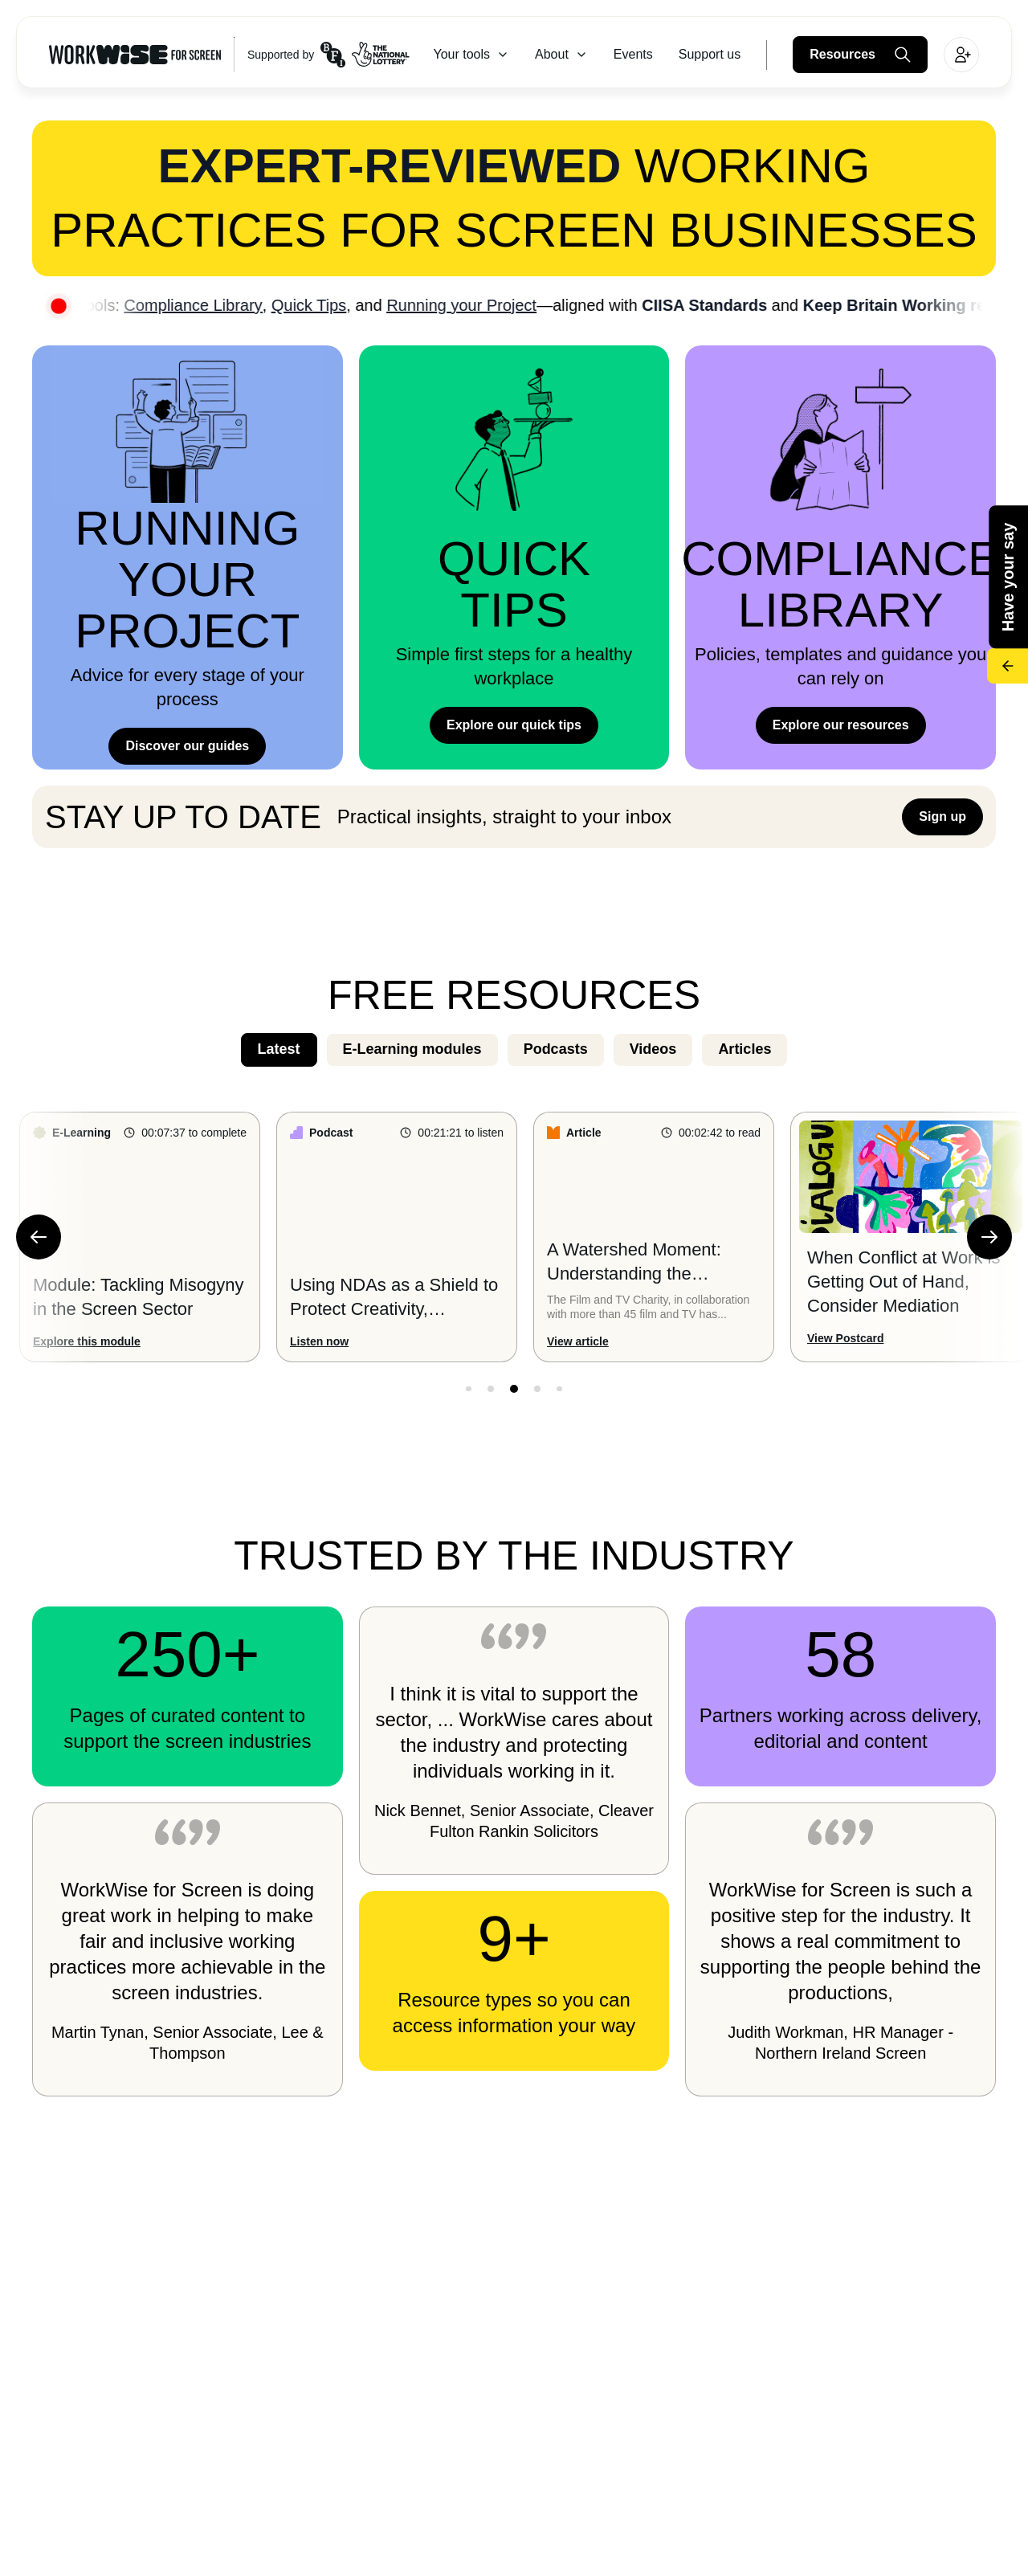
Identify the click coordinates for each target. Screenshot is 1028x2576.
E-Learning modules (412, 1049)
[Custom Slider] (514, 1237)
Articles (744, 1049)
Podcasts (556, 1049)
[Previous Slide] (38, 1237)
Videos (653, 1049)
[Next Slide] (989, 1237)
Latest (279, 1049)
